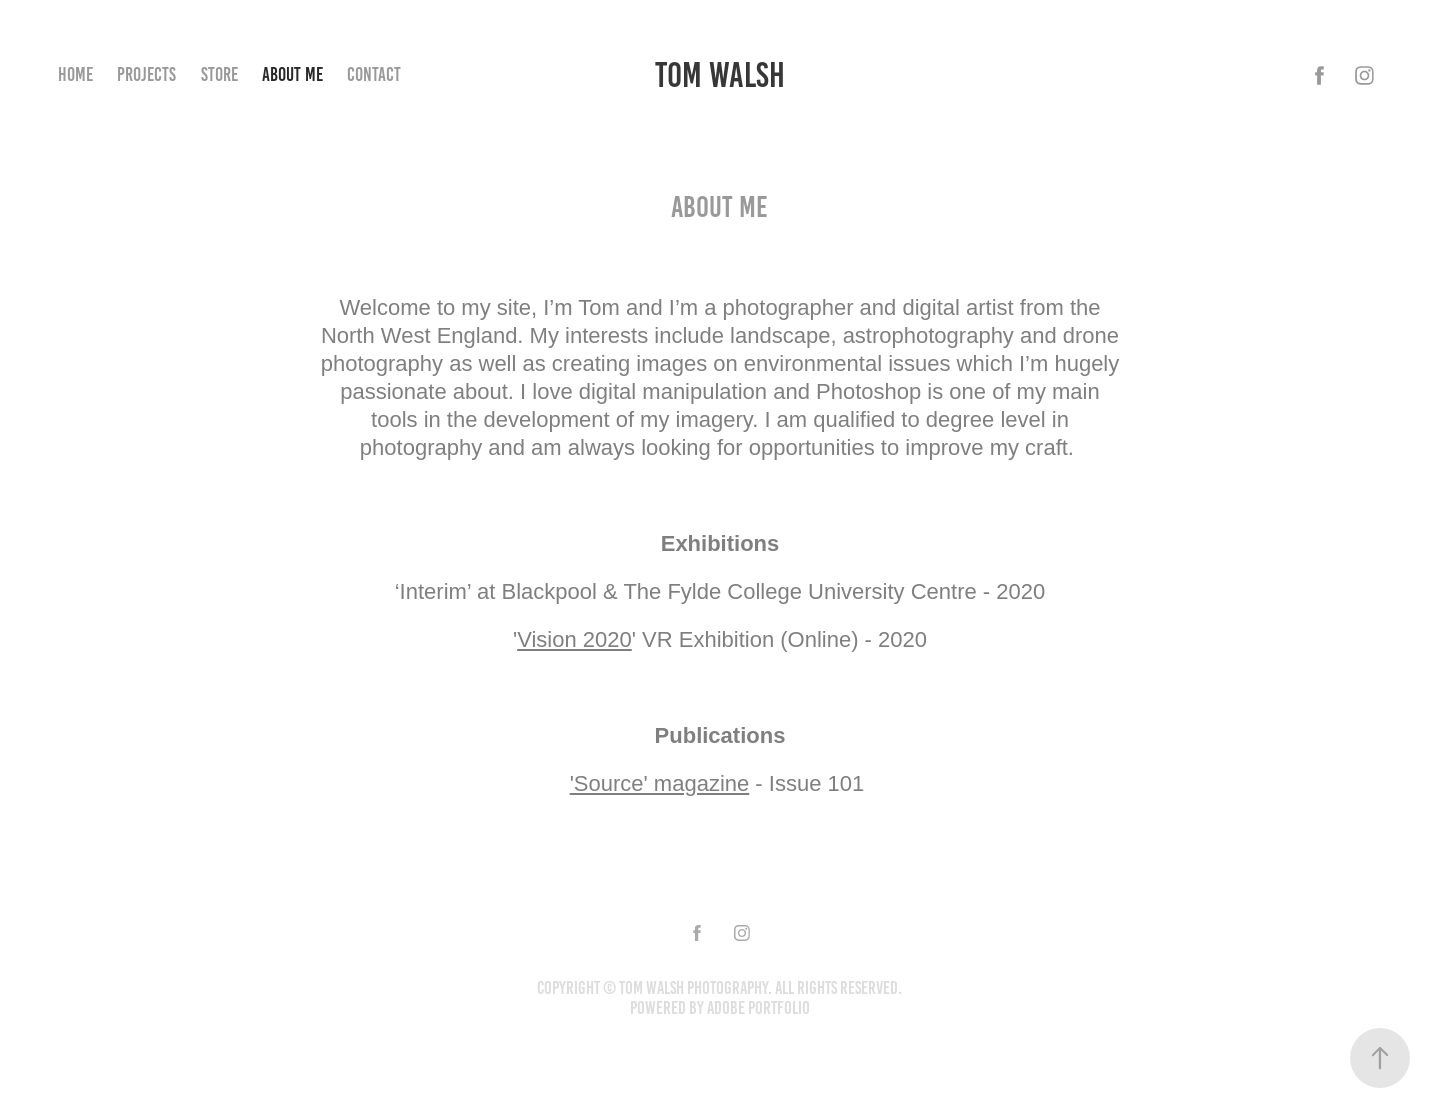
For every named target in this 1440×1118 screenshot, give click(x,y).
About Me (292, 74)
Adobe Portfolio (758, 1008)
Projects (146, 74)
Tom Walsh (720, 75)
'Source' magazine (660, 783)
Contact (374, 74)
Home (75, 74)
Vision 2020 (574, 639)
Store (219, 74)
